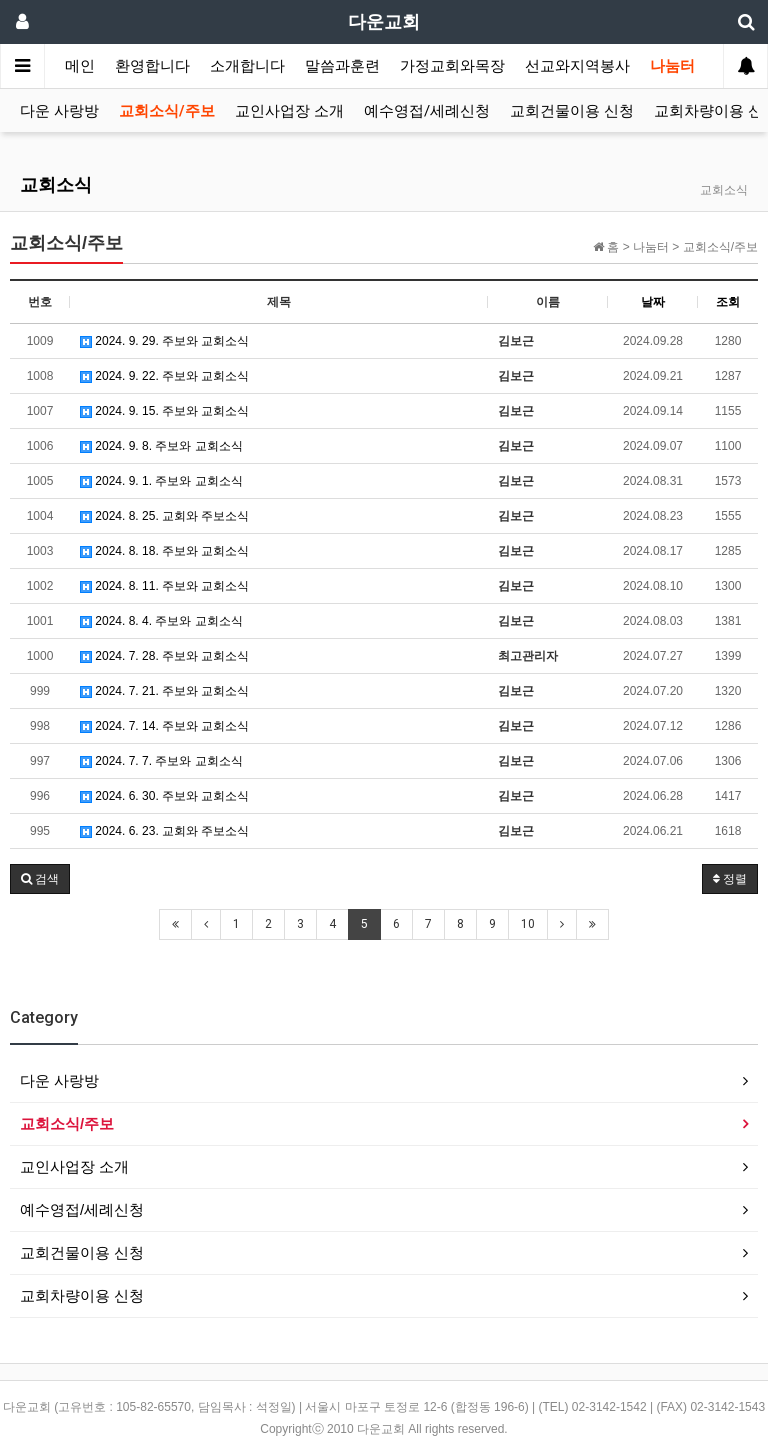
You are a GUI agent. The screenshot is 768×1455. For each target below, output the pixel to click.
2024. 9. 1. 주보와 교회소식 (161, 481)
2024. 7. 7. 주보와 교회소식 (161, 761)
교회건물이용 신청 (572, 111)
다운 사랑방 (59, 111)
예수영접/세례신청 (427, 111)
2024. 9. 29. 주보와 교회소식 (164, 341)
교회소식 (56, 184)
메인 (80, 66)
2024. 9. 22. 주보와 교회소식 (164, 376)
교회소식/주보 (167, 111)
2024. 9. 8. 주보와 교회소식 (161, 446)
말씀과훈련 (342, 66)
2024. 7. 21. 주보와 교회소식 (164, 691)
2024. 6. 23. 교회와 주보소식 (164, 831)
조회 (728, 302)
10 (528, 924)
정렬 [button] (730, 879)
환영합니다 (152, 66)
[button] (40, 879)
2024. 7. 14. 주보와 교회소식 (164, 726)
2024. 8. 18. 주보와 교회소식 (164, 551)
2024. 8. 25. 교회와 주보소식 (164, 516)
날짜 (653, 302)
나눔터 (672, 66)
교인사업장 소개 (289, 111)
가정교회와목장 (452, 66)
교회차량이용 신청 (82, 1295)
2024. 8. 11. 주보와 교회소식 (164, 586)
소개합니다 (247, 66)
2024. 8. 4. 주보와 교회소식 (161, 621)
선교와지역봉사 (577, 66)
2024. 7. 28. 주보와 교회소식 (164, 656)
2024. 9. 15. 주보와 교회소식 (164, 411)
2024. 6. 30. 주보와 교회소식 (164, 796)
